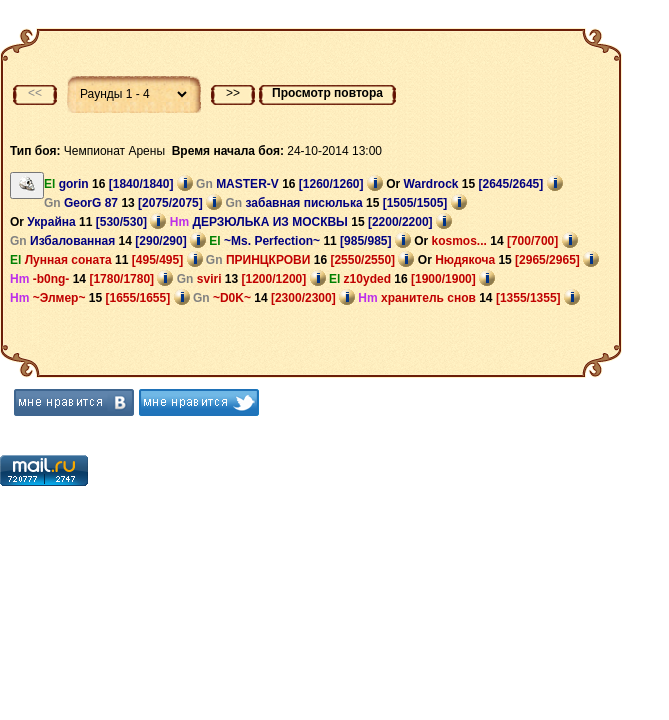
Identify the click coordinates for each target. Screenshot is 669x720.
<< (35, 93)
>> (233, 93)
